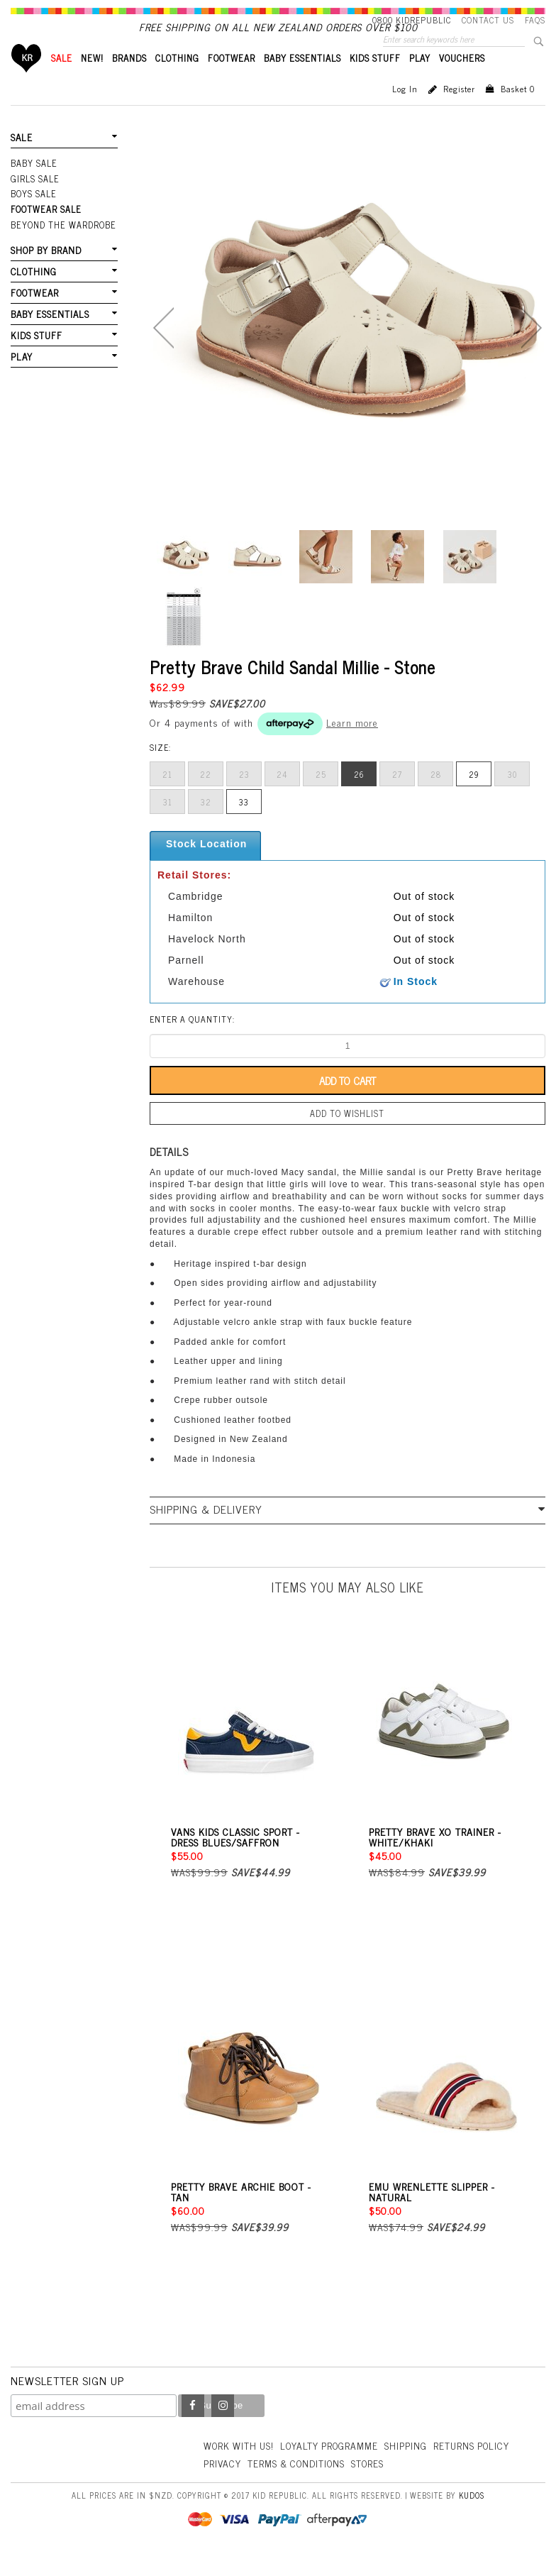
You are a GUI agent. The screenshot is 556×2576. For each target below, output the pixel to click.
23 (244, 798)
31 (167, 826)
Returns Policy (243, 2485)
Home (27, 82)
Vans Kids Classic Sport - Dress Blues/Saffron (235, 1859)
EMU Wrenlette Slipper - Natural (432, 2214)
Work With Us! (240, 2468)
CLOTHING (177, 82)
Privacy (308, 2485)
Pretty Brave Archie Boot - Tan (241, 2214)
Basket (518, 113)
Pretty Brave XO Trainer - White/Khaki (435, 1859)
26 (359, 798)
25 (321, 798)
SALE (61, 82)
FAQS (535, 20)
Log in (405, 113)
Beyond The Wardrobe (62, 246)
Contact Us (488, 20)
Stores (459, 2485)
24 (282, 798)
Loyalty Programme (334, 2468)
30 (512, 798)
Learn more (352, 746)
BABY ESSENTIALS (302, 82)
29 (474, 798)
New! (92, 82)
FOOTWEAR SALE (45, 231)
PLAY (419, 82)
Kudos (471, 2517)
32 (206, 826)
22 (205, 798)
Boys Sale (33, 216)
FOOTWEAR (231, 82)
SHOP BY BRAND (45, 270)
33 (244, 826)
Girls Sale (34, 201)
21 (167, 798)
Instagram (222, 2428)
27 (397, 798)
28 (435, 798)
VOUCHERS (462, 82)
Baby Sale (34, 187)
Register (459, 113)
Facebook (193, 2428)
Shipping (412, 2468)
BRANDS (129, 82)
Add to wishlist (347, 1137)
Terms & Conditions (384, 2485)
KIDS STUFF (375, 82)
